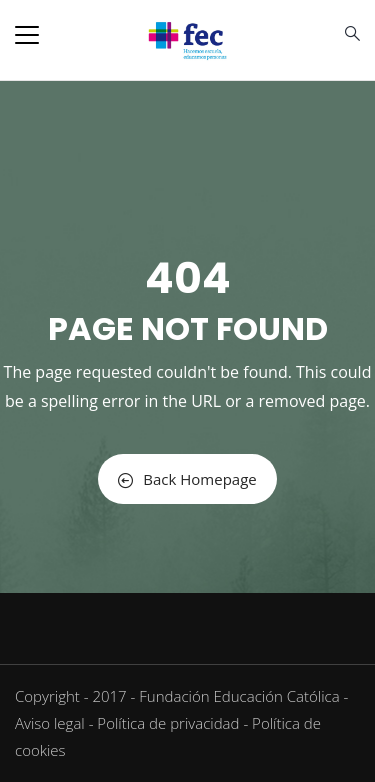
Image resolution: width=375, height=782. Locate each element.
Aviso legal (50, 723)
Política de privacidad (168, 723)
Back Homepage (187, 479)
